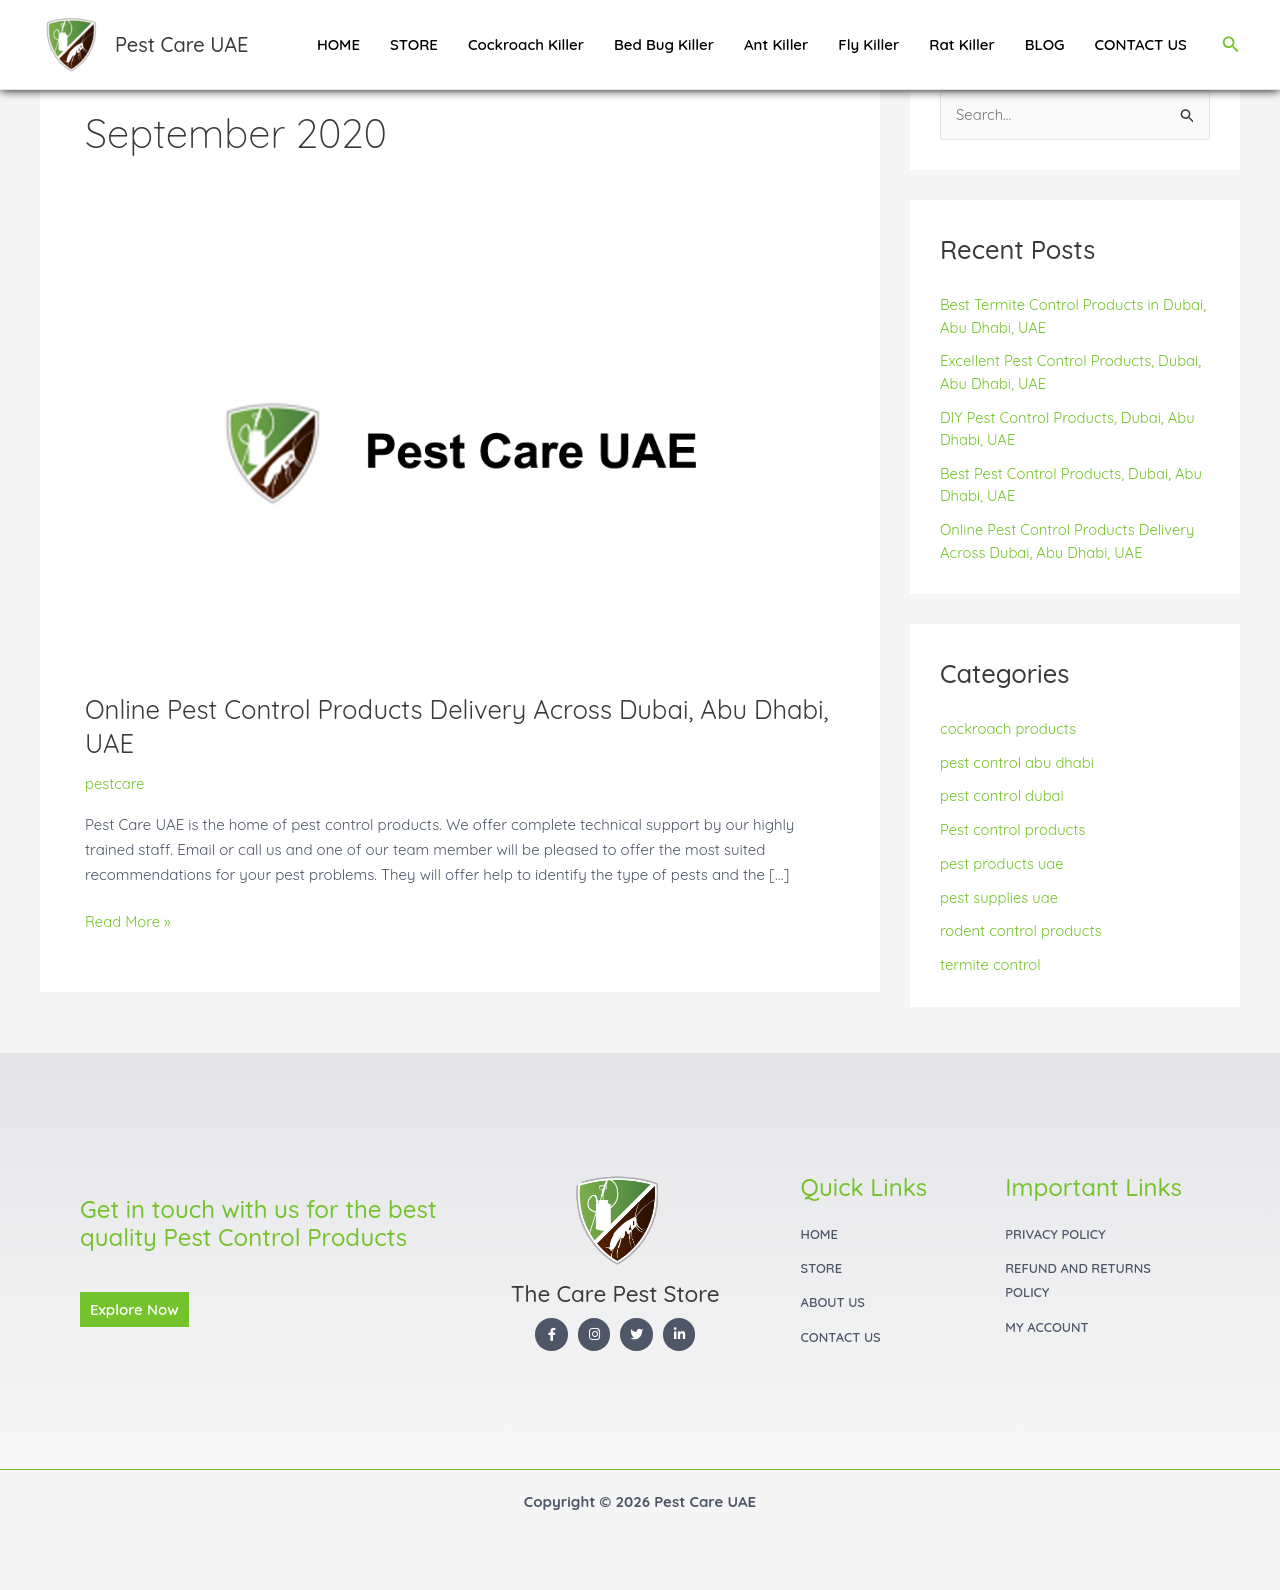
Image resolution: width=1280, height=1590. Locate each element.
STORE (414, 44)
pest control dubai (1003, 796)
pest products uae (1003, 863)
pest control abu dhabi (1018, 762)
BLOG (1045, 44)
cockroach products (1009, 728)
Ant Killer (776, 44)
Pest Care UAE (181, 44)
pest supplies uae (1000, 897)
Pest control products (1014, 830)
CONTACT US (1141, 44)
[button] (1231, 45)
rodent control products (1022, 931)
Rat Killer (961, 44)
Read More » (128, 920)
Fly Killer (868, 44)
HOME (338, 44)
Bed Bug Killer (664, 44)
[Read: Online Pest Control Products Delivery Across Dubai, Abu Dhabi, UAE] (460, 460)
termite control (991, 965)
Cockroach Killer (526, 44)
